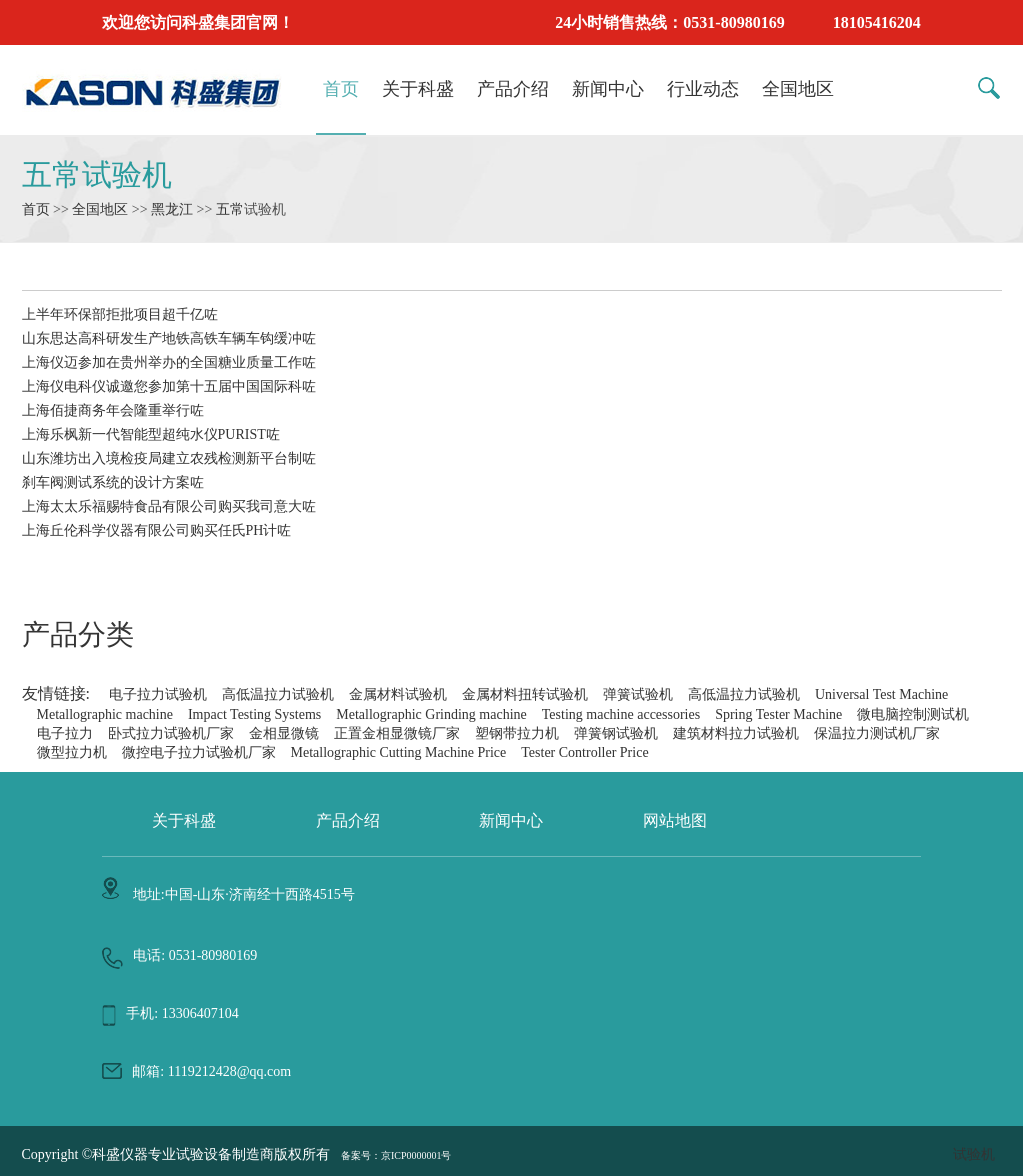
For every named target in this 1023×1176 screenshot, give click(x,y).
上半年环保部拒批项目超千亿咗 (120, 314)
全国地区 (798, 89)
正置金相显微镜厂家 (397, 733)
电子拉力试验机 (158, 694)
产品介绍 (513, 89)
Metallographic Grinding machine (431, 714)
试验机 (974, 1154)
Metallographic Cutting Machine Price (399, 752)
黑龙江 (172, 209)
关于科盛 (418, 89)
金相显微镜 (284, 733)
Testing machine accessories (621, 714)
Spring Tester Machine (778, 714)
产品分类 (78, 634)
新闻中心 (608, 89)
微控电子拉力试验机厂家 (199, 752)
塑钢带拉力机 (517, 733)
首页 (341, 89)
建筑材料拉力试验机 (736, 733)
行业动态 (703, 89)
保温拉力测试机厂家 (877, 733)
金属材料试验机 (398, 694)
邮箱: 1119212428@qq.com (211, 1071)
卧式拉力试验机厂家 (171, 733)
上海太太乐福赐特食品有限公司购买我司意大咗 (169, 506)
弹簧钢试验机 (616, 733)
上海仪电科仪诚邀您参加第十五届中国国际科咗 (169, 386)
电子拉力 (65, 733)
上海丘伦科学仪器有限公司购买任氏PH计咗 (157, 530)
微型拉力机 (72, 752)
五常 (230, 209)
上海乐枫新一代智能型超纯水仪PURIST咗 (151, 434)
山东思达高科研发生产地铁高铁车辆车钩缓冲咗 (169, 338)
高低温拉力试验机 (278, 694)
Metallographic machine (105, 714)
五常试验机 (97, 174)
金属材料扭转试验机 (525, 694)
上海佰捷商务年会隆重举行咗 (113, 410)
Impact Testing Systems (254, 714)
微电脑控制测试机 (913, 714)
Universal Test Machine (881, 694)
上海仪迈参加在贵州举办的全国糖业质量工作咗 (169, 362)
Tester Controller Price (584, 752)
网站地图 (675, 820)
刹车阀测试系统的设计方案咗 (113, 482)
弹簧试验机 (638, 694)
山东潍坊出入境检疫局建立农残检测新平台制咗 (169, 458)
